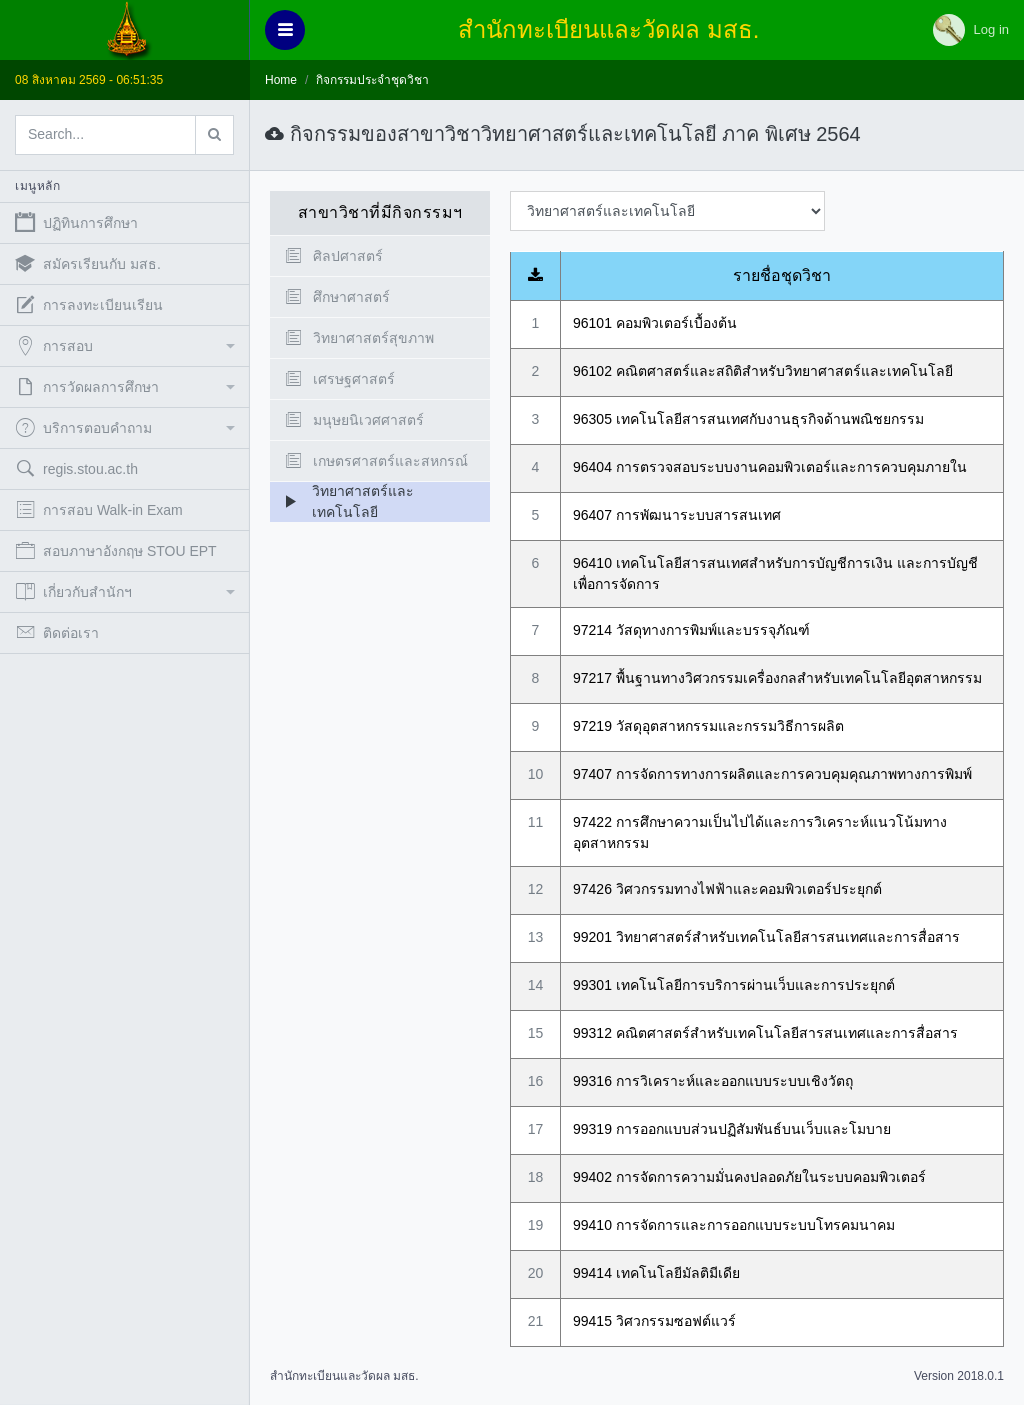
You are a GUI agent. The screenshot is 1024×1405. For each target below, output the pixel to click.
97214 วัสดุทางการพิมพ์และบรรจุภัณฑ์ (691, 630)
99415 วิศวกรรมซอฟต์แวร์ (654, 1321)
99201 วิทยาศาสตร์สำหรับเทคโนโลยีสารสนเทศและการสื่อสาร (766, 937)
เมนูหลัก (37, 186)
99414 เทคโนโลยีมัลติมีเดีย (656, 1273)
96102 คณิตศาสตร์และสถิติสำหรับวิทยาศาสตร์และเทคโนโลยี (763, 371)
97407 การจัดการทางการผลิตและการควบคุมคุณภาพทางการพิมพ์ (772, 774)
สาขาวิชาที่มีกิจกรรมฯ (380, 212)
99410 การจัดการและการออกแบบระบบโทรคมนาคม (734, 1225)
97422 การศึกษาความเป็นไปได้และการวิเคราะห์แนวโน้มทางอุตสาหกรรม (760, 832)
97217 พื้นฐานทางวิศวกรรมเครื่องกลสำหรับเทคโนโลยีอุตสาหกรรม (777, 678)
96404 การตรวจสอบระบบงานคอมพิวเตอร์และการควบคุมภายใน (770, 467)
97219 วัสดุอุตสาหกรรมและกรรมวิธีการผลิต (708, 726)
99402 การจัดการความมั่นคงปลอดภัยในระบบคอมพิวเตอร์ (749, 1177)
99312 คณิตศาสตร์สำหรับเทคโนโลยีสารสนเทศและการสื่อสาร (765, 1033)
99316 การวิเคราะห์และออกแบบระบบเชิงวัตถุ (713, 1081)
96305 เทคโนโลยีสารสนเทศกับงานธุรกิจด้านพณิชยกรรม (748, 419)
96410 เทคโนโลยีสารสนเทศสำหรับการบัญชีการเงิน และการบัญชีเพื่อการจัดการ (775, 573)
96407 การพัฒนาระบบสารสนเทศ (677, 515)
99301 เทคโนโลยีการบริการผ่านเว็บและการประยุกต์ (734, 985)
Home (281, 80)
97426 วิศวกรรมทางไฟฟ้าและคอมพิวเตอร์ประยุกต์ (727, 889)
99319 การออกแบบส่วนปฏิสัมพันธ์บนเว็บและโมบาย (732, 1129)
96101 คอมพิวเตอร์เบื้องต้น (655, 323)
